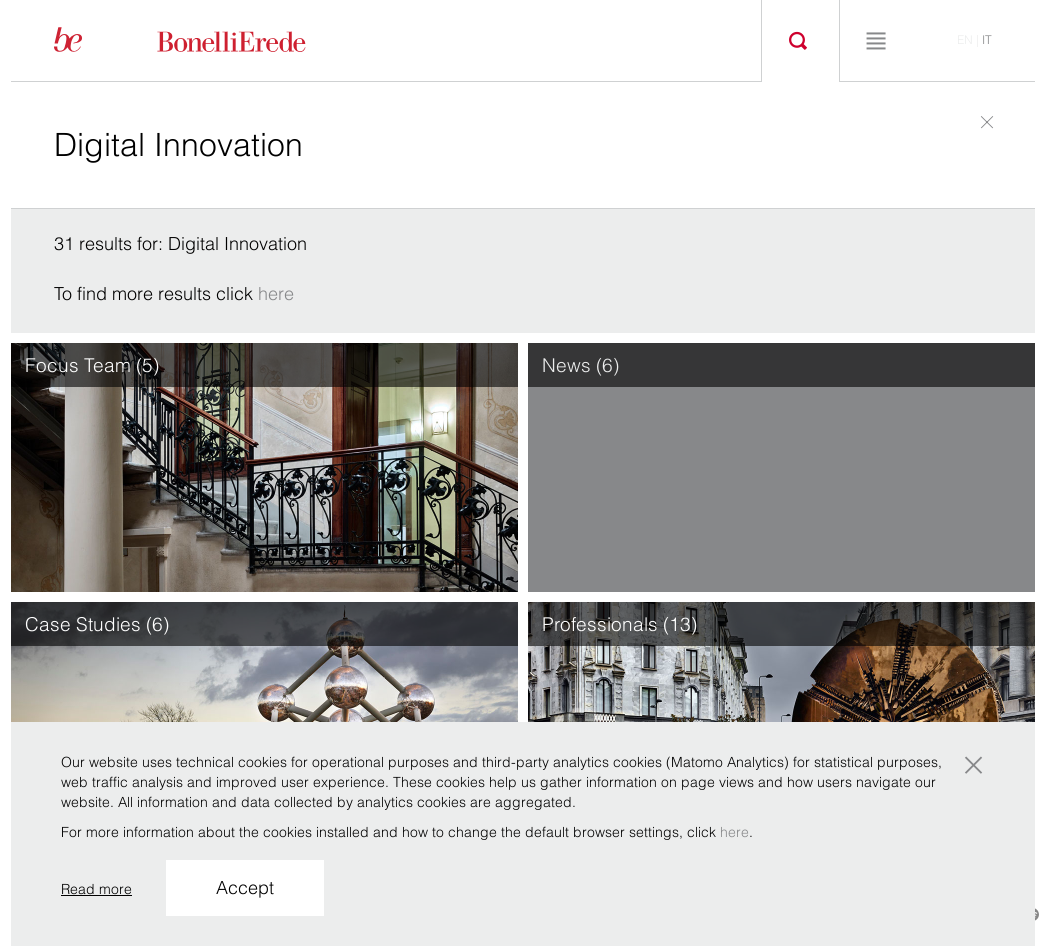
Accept (245, 887)
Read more (96, 889)
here (276, 293)
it (987, 39)
